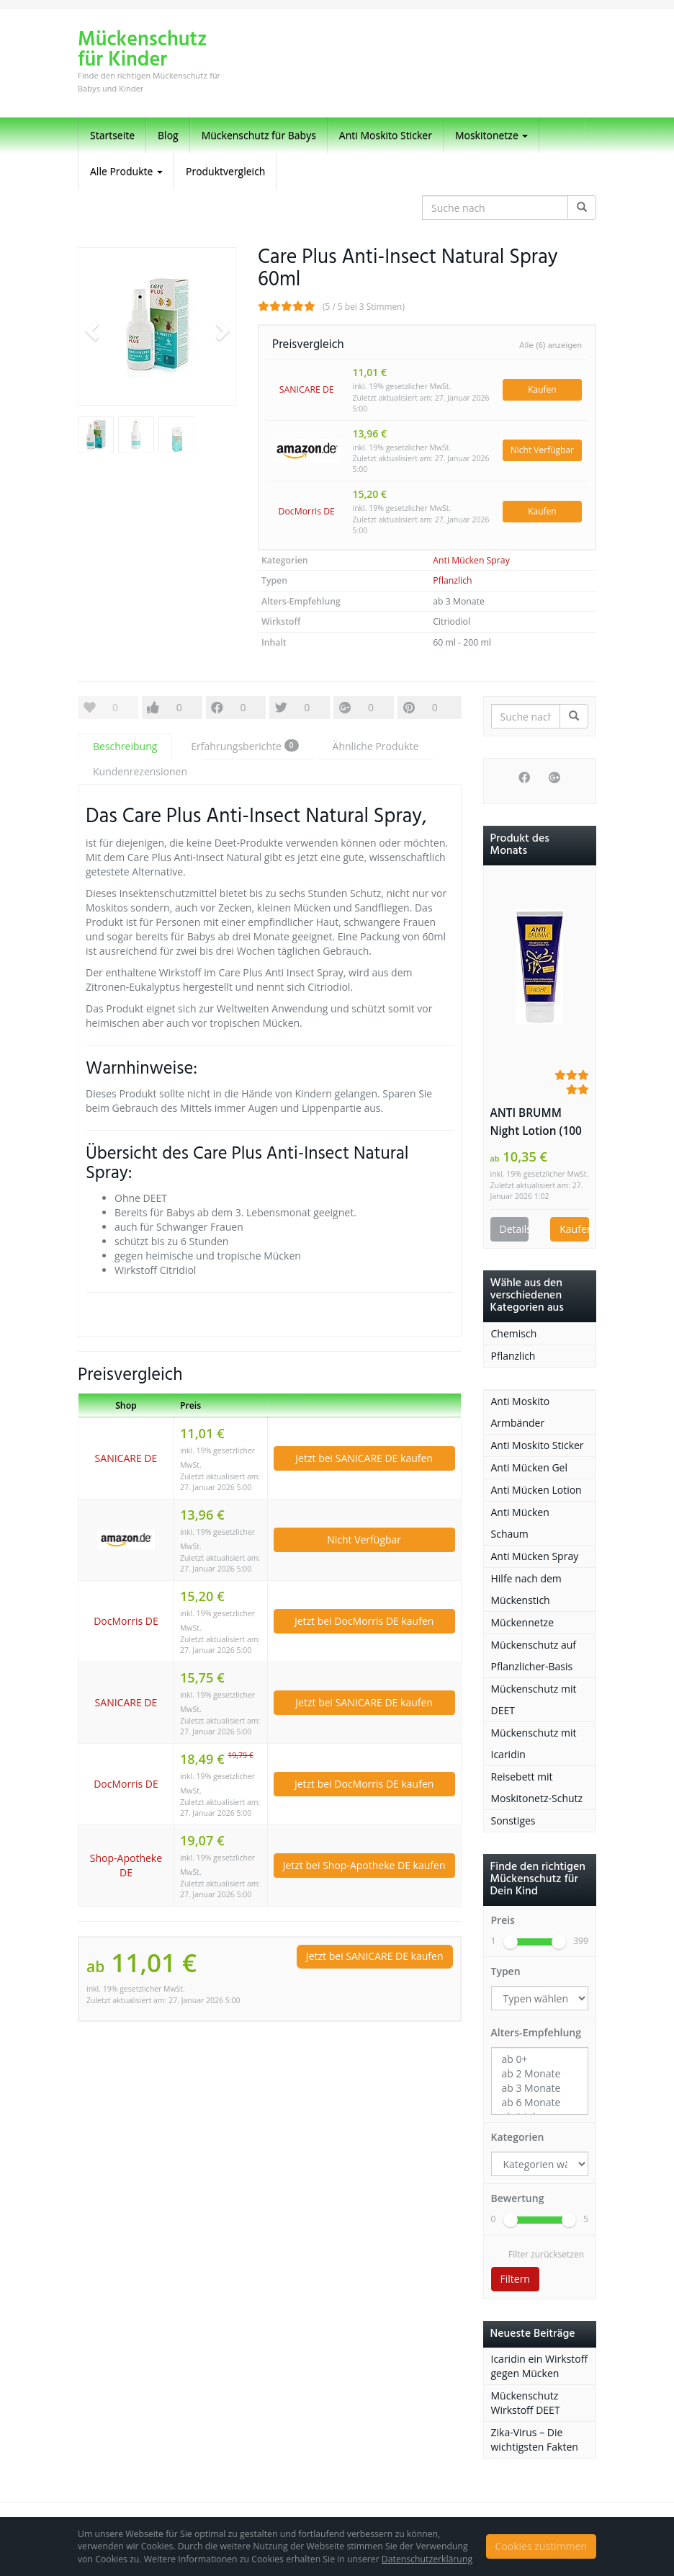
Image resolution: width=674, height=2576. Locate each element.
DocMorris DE (307, 511)
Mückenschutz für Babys (259, 135)
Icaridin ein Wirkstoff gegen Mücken (539, 2366)
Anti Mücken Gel (529, 1467)
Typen (506, 1971)
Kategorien (517, 2137)
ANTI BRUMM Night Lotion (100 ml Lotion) (536, 1122)
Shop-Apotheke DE (126, 1865)
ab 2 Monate (540, 2074)
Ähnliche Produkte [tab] (376, 746)
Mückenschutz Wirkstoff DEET (525, 2403)
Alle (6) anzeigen (550, 346)
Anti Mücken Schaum (520, 1523)
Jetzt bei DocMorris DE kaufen (364, 1621)
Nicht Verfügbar (542, 450)
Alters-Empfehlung (536, 2032)
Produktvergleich (225, 171)
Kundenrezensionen (140, 771)
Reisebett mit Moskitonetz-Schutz (537, 1787)
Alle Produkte (126, 171)
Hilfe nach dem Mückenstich (526, 1589)
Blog (168, 135)
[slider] (510, 1942)
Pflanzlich (452, 580)
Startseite (112, 135)
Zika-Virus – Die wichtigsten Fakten (534, 2439)
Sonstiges (513, 1820)
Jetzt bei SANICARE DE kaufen (364, 1458)
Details (514, 1229)
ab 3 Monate (540, 2088)
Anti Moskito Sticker (385, 135)
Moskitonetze (492, 135)
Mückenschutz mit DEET (534, 1699)
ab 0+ (540, 2059)
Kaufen (542, 389)
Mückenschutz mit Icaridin (534, 1743)
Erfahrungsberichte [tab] (244, 746)
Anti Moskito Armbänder (520, 1412)
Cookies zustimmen (541, 2546)
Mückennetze (522, 1622)
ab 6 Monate (540, 2102)
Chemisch (514, 1333)
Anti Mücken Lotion (536, 1490)
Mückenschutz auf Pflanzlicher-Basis (534, 1655)
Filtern (515, 2279)
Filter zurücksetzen (546, 2254)
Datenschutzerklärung (427, 2559)
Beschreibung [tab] (125, 746)
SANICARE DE (306, 389)
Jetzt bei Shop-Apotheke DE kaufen (364, 1865)
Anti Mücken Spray (471, 560)
